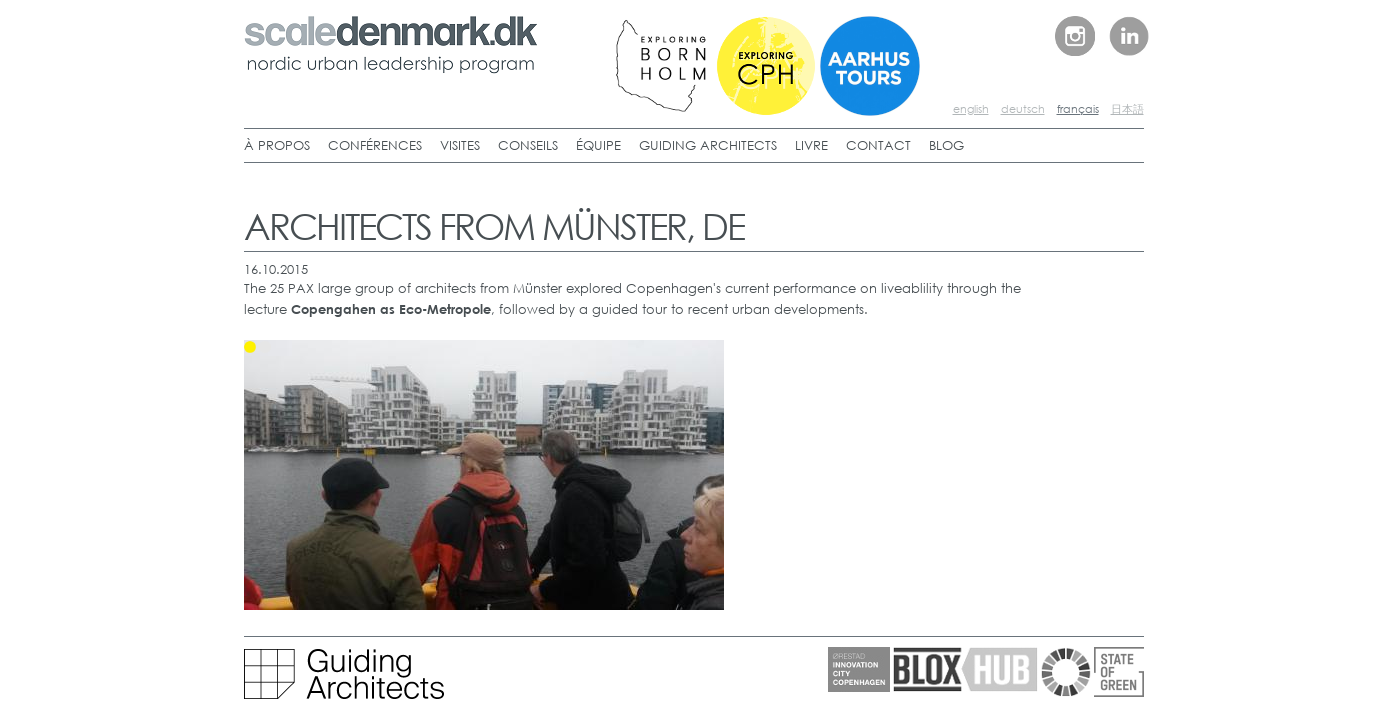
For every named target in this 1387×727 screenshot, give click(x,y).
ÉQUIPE (598, 145)
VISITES (460, 145)
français (1078, 109)
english (971, 109)
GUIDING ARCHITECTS (708, 145)
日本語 (1127, 109)
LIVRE (811, 145)
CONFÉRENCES (375, 145)
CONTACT (878, 145)
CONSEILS (528, 145)
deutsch (1023, 109)
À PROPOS (277, 145)
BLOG (946, 145)
